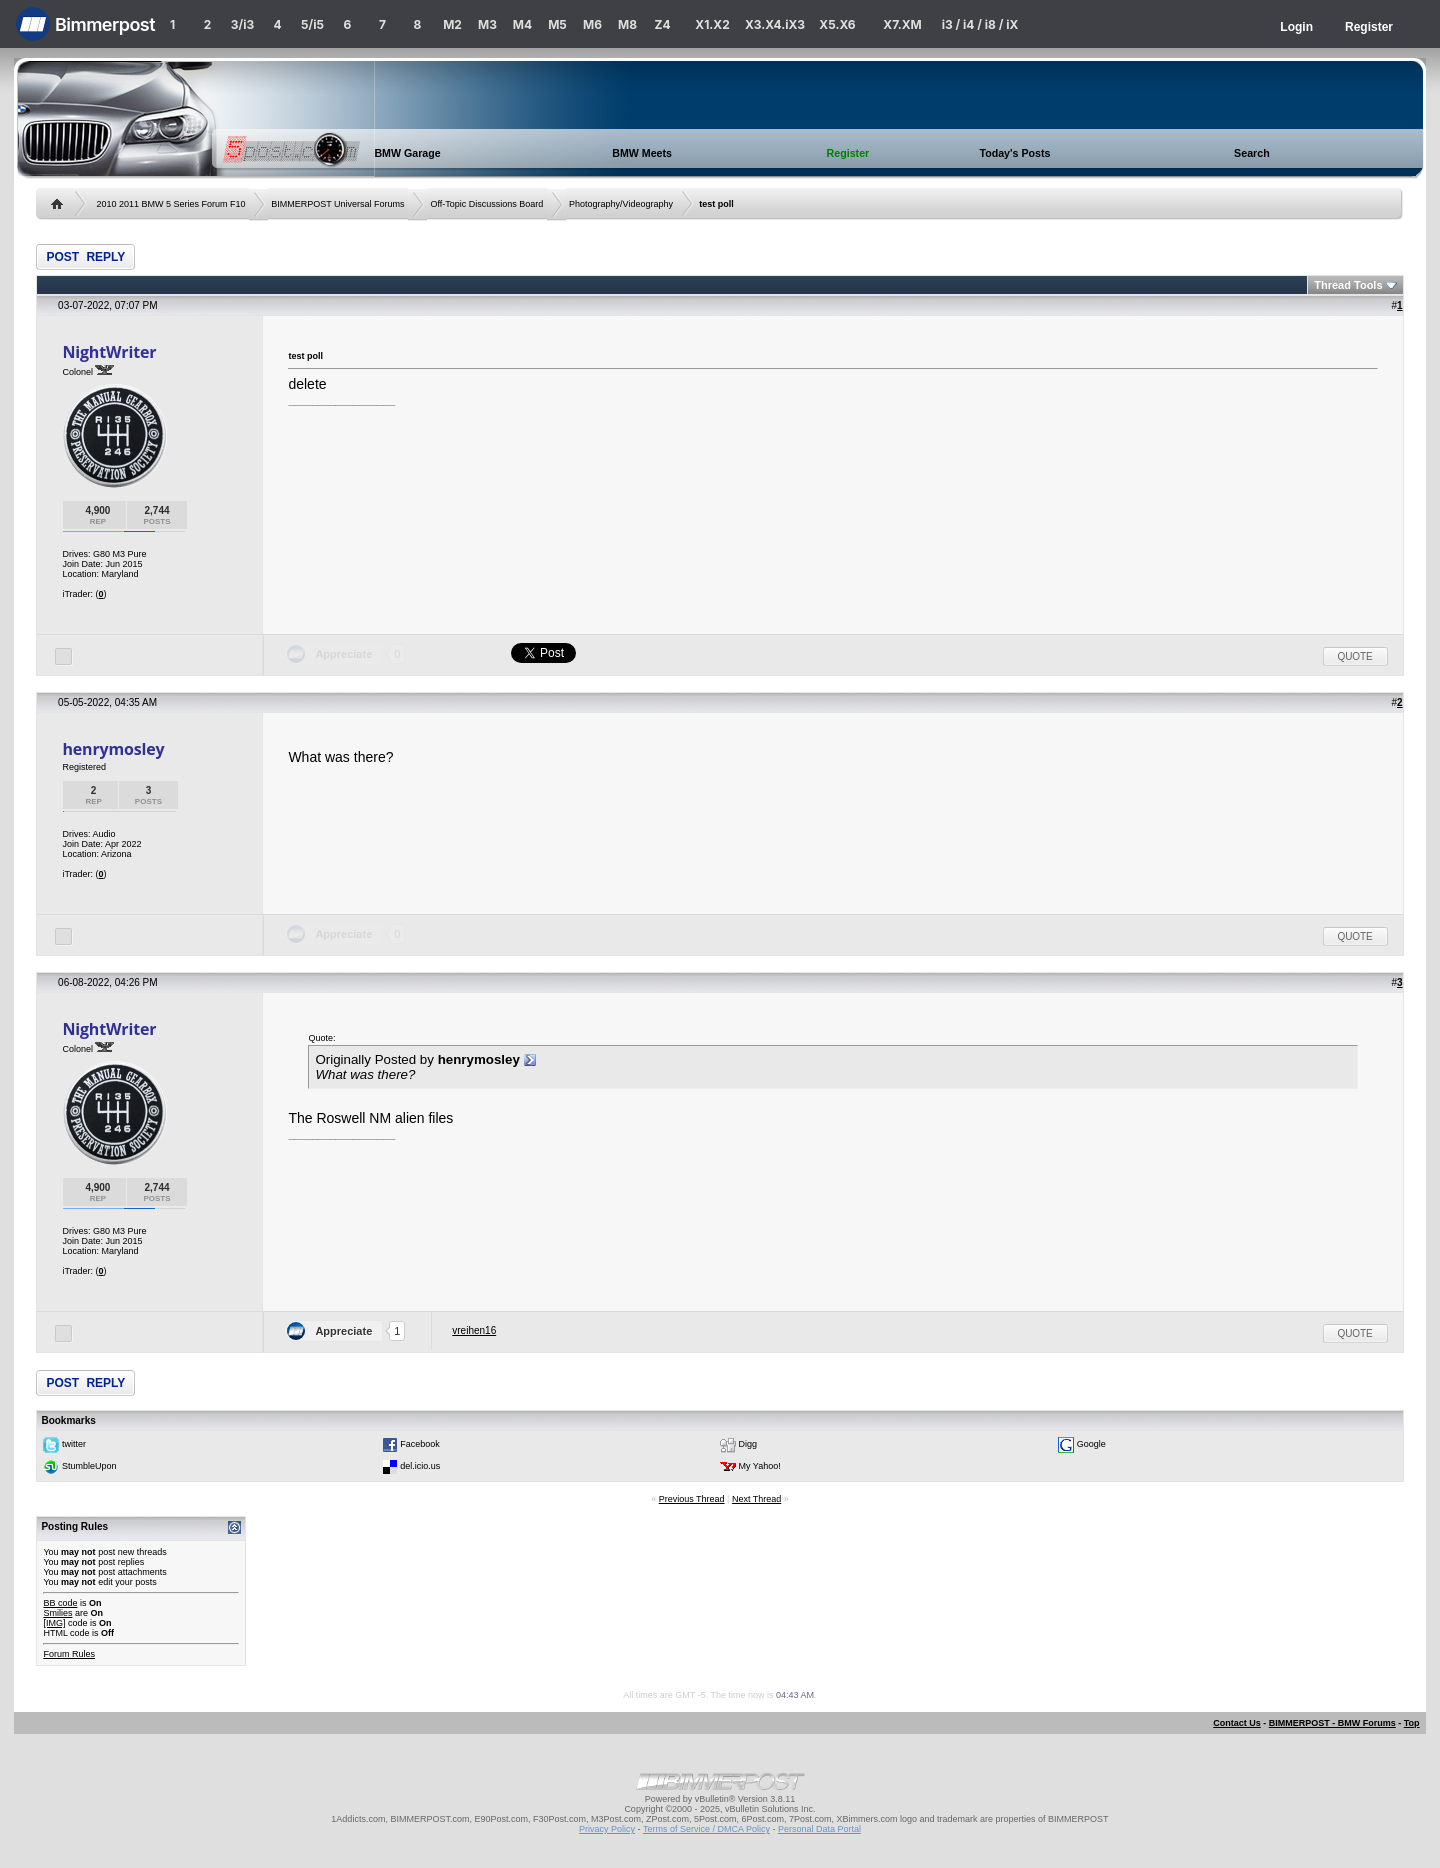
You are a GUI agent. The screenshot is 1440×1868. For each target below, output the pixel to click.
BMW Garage (407, 153)
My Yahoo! (760, 1466)
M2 (452, 24)
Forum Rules (69, 1654)
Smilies (57, 1613)
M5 (557, 24)
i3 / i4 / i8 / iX (980, 24)
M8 (627, 24)
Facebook (420, 1444)
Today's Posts (1014, 153)
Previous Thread (692, 1499)
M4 (522, 24)
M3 (487, 24)
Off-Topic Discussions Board (486, 204)
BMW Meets (642, 153)
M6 (592, 24)
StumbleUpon (89, 1466)
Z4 (662, 24)
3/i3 (242, 24)
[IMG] (54, 1623)
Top (1412, 1723)
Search (1252, 153)
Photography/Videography (621, 204)
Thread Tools (1348, 285)
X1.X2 (712, 24)
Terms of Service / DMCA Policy (706, 1829)
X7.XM (902, 24)
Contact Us (1237, 1723)
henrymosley (113, 749)
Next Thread (756, 1499)
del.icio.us (420, 1466)
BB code (60, 1603)
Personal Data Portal (819, 1829)
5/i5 (312, 24)
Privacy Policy (607, 1829)
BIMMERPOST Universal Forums (337, 204)
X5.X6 (837, 24)
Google (1091, 1444)
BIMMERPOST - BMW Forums (1332, 1723)
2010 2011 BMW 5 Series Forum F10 (170, 204)
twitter (74, 1444)
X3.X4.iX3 (775, 24)
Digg (748, 1444)
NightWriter (109, 352)
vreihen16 (474, 1330)
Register (1369, 27)
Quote (1355, 656)
